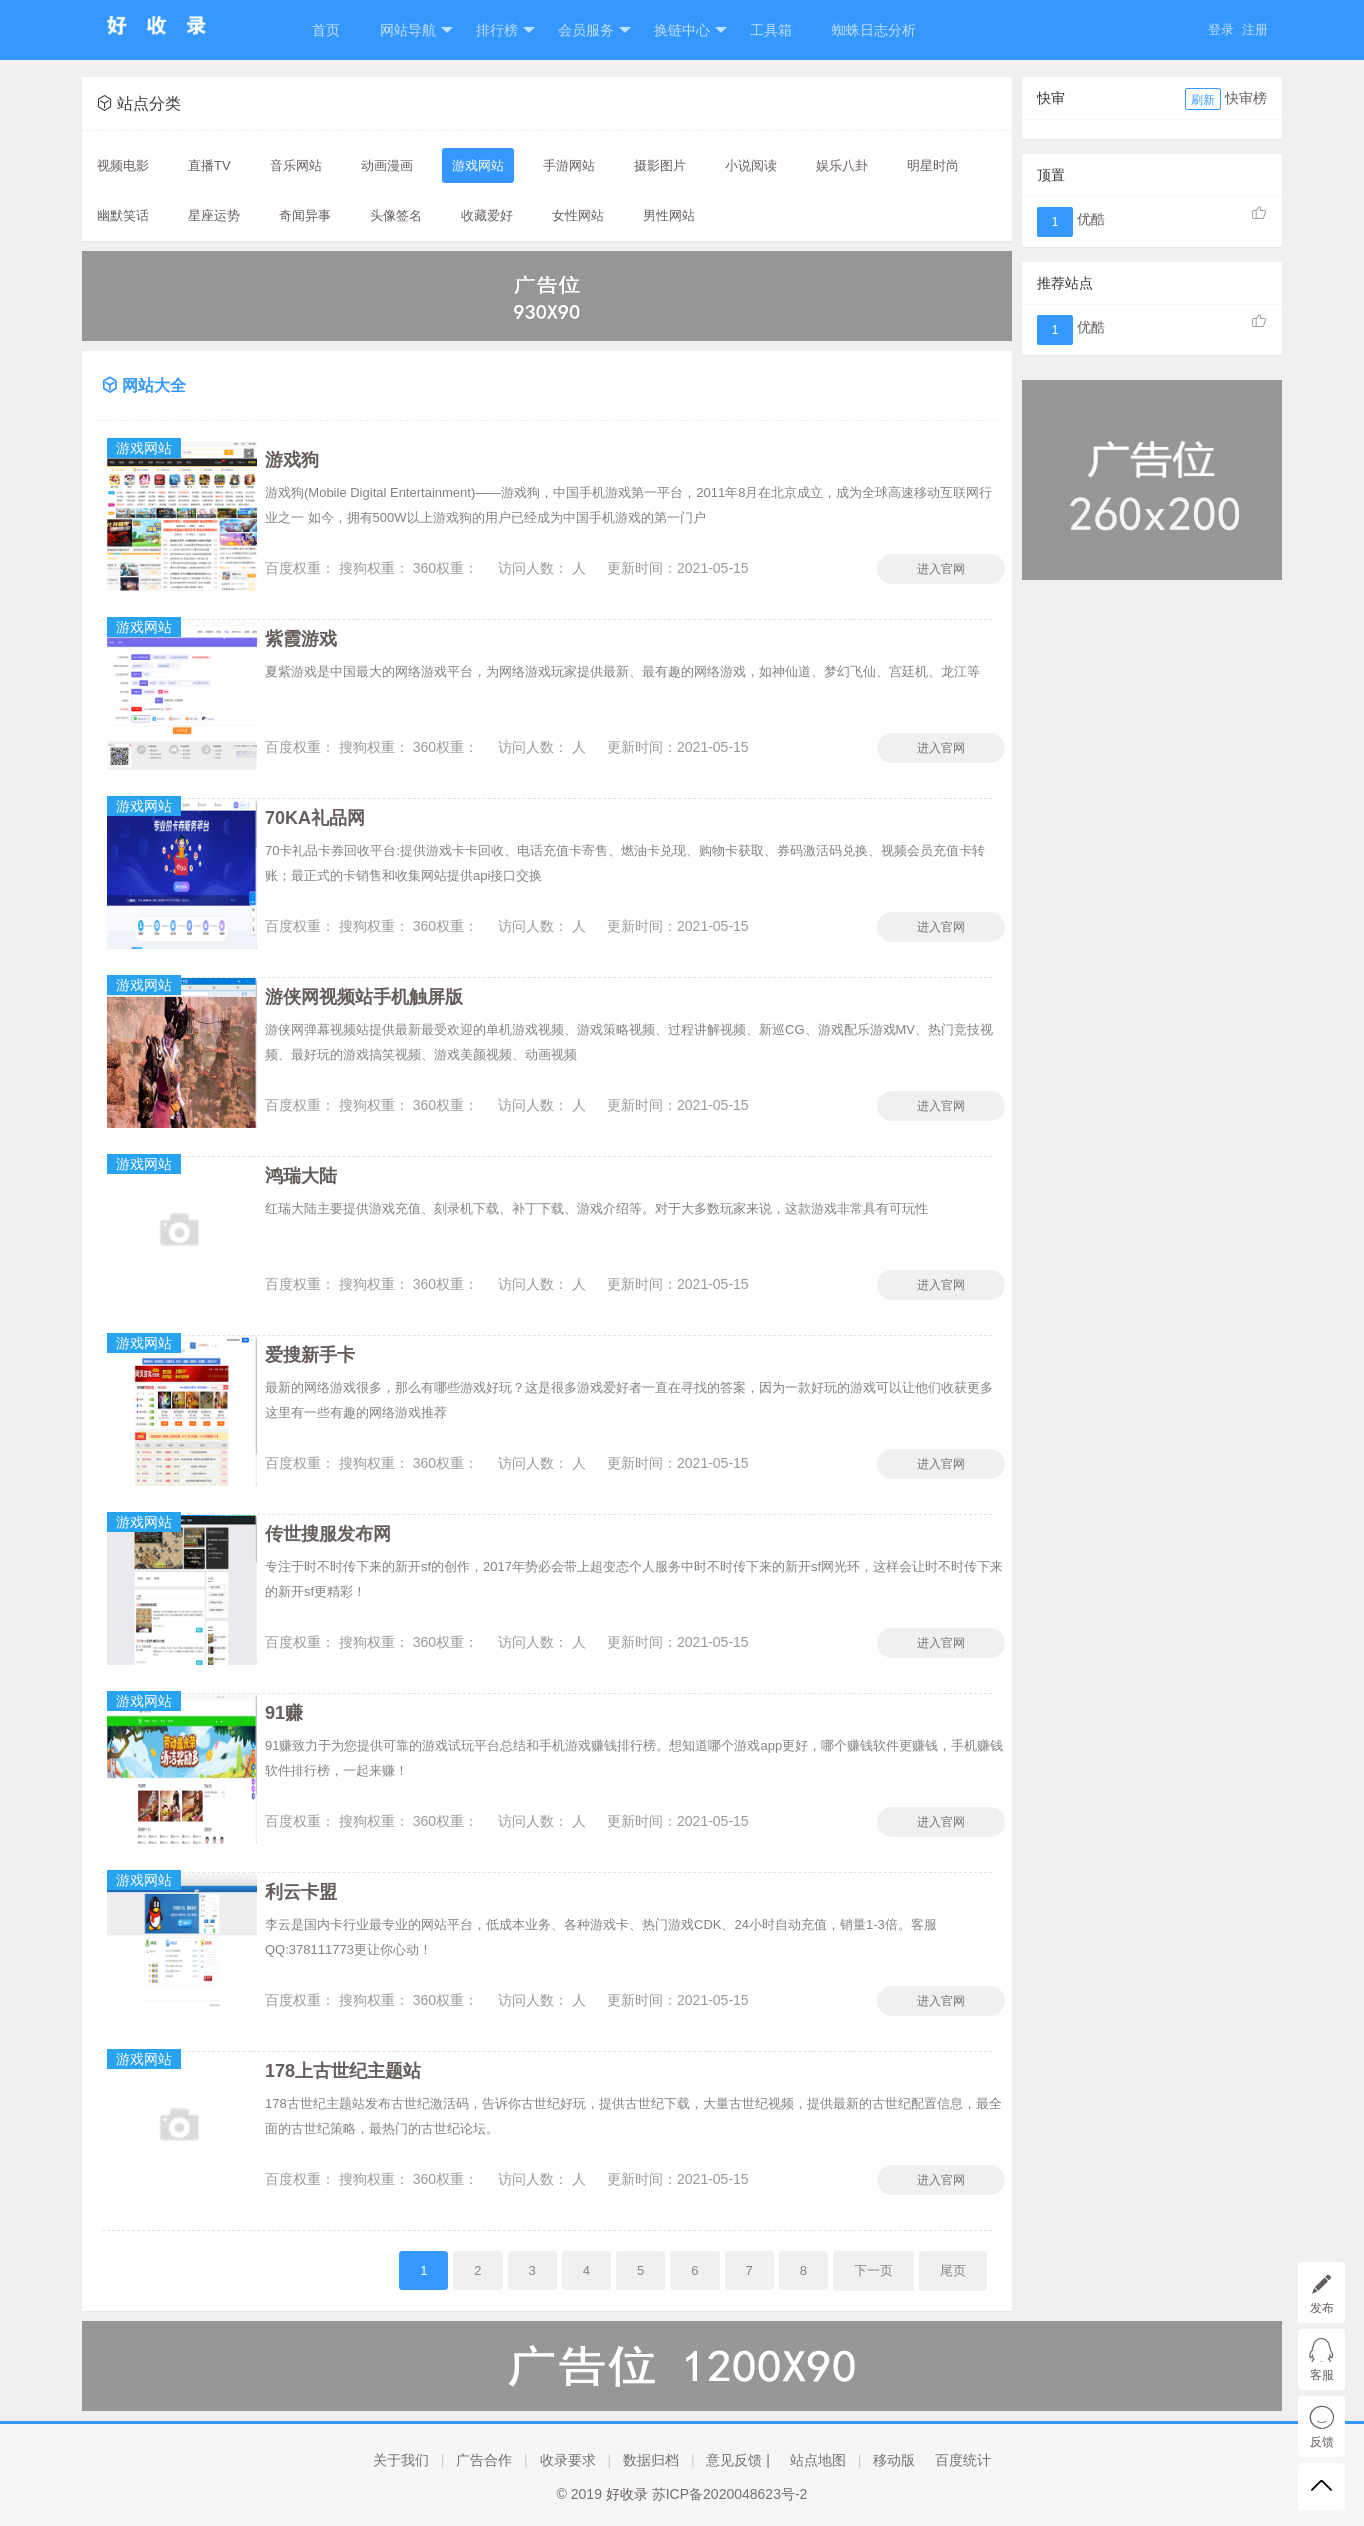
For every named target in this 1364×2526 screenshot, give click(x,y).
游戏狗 (292, 460)
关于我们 (401, 2460)
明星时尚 (933, 165)
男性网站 (669, 215)
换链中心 (690, 30)
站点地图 (818, 2460)
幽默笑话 (123, 215)
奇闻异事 (305, 215)
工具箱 (771, 30)
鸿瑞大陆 (301, 1176)
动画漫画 (387, 165)
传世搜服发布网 (328, 1534)
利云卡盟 (301, 1892)
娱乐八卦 (842, 165)
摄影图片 (660, 165)
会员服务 (594, 30)
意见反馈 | (738, 2460)
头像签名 (396, 215)
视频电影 (123, 165)
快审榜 (1246, 98)
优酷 (1091, 219)
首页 (326, 30)
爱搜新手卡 (310, 1355)
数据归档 (651, 2460)
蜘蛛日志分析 (874, 30)
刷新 (1203, 100)
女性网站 (578, 215)
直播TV (209, 165)
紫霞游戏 (301, 639)
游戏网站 (478, 165)
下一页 (873, 2270)
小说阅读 (751, 165)
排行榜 (505, 30)
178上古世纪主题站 (343, 2071)
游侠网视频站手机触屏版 (364, 997)
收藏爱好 (487, 215)
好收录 (627, 2494)
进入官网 (941, 569)
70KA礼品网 (315, 818)
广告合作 (484, 2460)
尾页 (953, 2270)
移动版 (894, 2460)
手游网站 (569, 165)
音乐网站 (296, 165)
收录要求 (568, 2460)
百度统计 (963, 2460)
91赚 (284, 1713)
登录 (1221, 29)
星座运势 (214, 215)
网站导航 (416, 30)
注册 (1255, 29)
